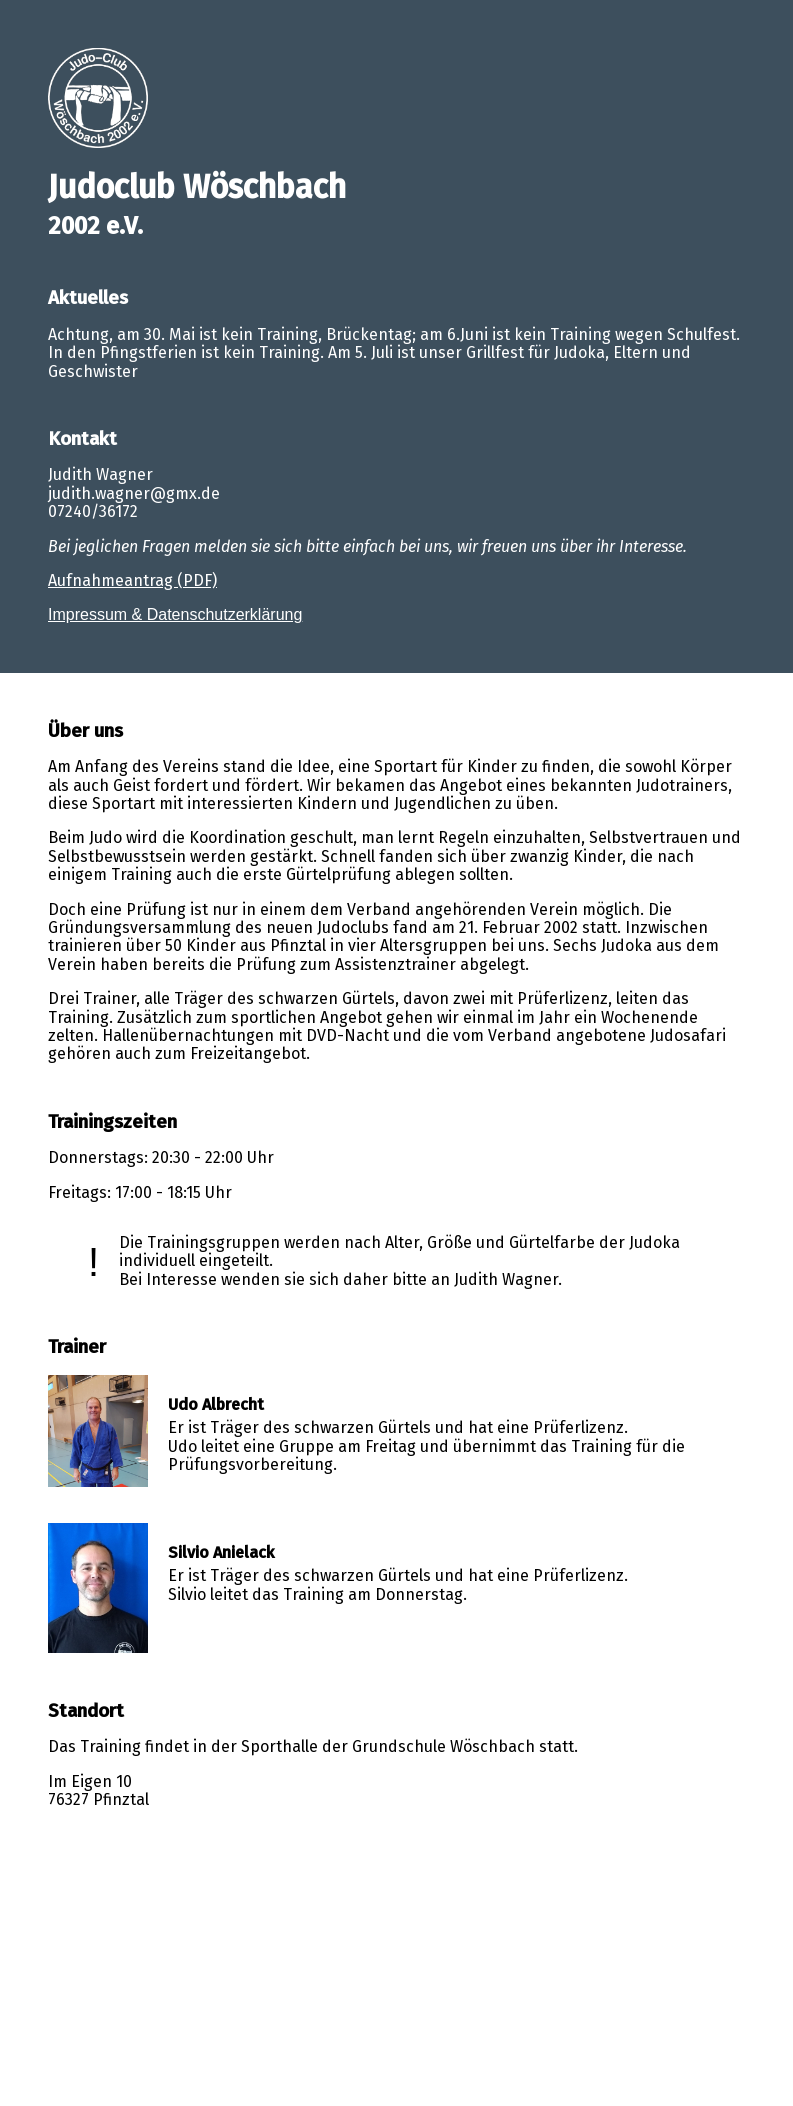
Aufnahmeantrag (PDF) (132, 580)
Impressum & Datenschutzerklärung (175, 614)
